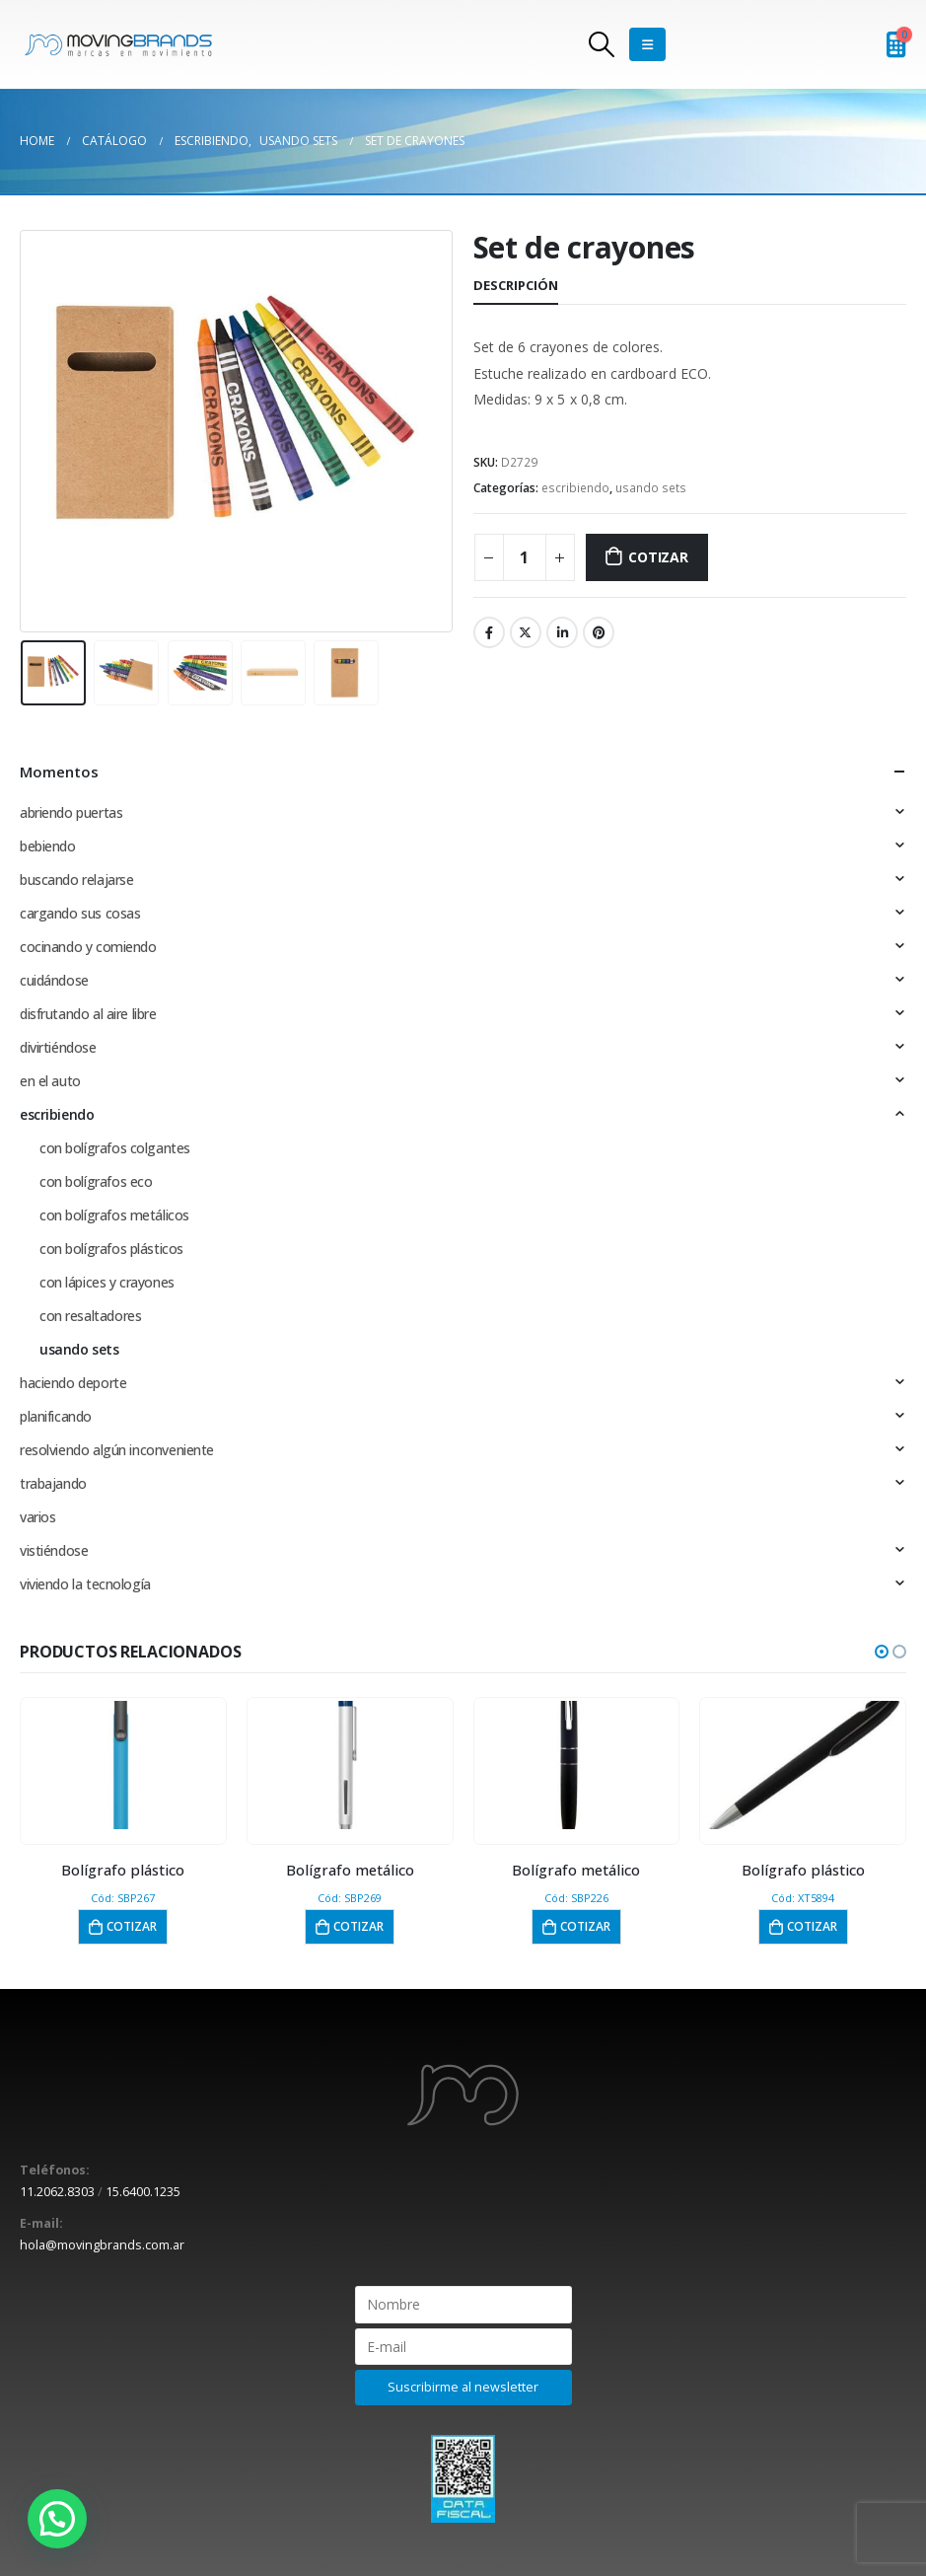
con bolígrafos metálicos (114, 1215)
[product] (123, 1765)
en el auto (50, 1080)
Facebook (489, 632)
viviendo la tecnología (85, 1584)
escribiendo (575, 487)
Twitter (525, 632)
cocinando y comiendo (88, 946)
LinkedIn (562, 632)
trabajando (53, 1483)
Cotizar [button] (132, 1926)
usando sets (650, 487)
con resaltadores (90, 1315)
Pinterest (598, 632)
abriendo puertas (71, 812)
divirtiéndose (58, 1047)
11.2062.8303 (57, 2191)
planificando (56, 1416)
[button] (881, 1651)
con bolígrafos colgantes (114, 1148)
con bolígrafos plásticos (111, 1248)
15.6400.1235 (143, 2191)
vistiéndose (54, 1550)
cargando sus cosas (80, 913)
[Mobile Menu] (647, 44)
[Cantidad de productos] (524, 557)
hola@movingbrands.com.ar (102, 2245)
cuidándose (54, 980)
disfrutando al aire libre (88, 1013)
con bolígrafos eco (95, 1181)
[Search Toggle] (601, 44)
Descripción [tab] (515, 285)
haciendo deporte (73, 1382)
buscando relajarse (76, 879)
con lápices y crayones (107, 1282)
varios (37, 1517)
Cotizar (658, 557)
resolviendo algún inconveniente (117, 1449)
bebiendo (48, 846)
